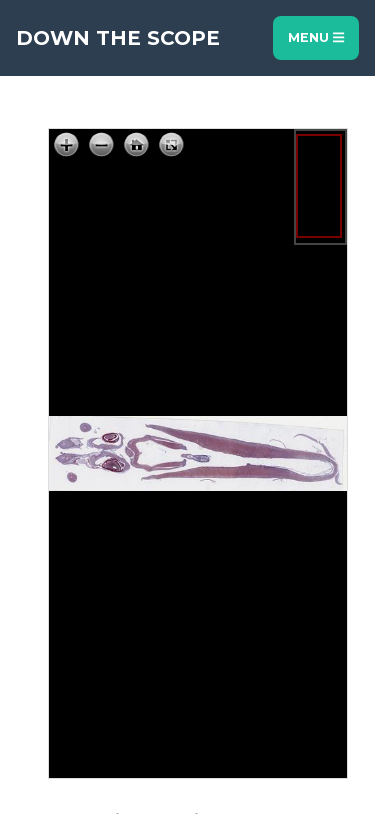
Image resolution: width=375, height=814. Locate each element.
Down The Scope (118, 38)
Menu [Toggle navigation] (316, 37)
